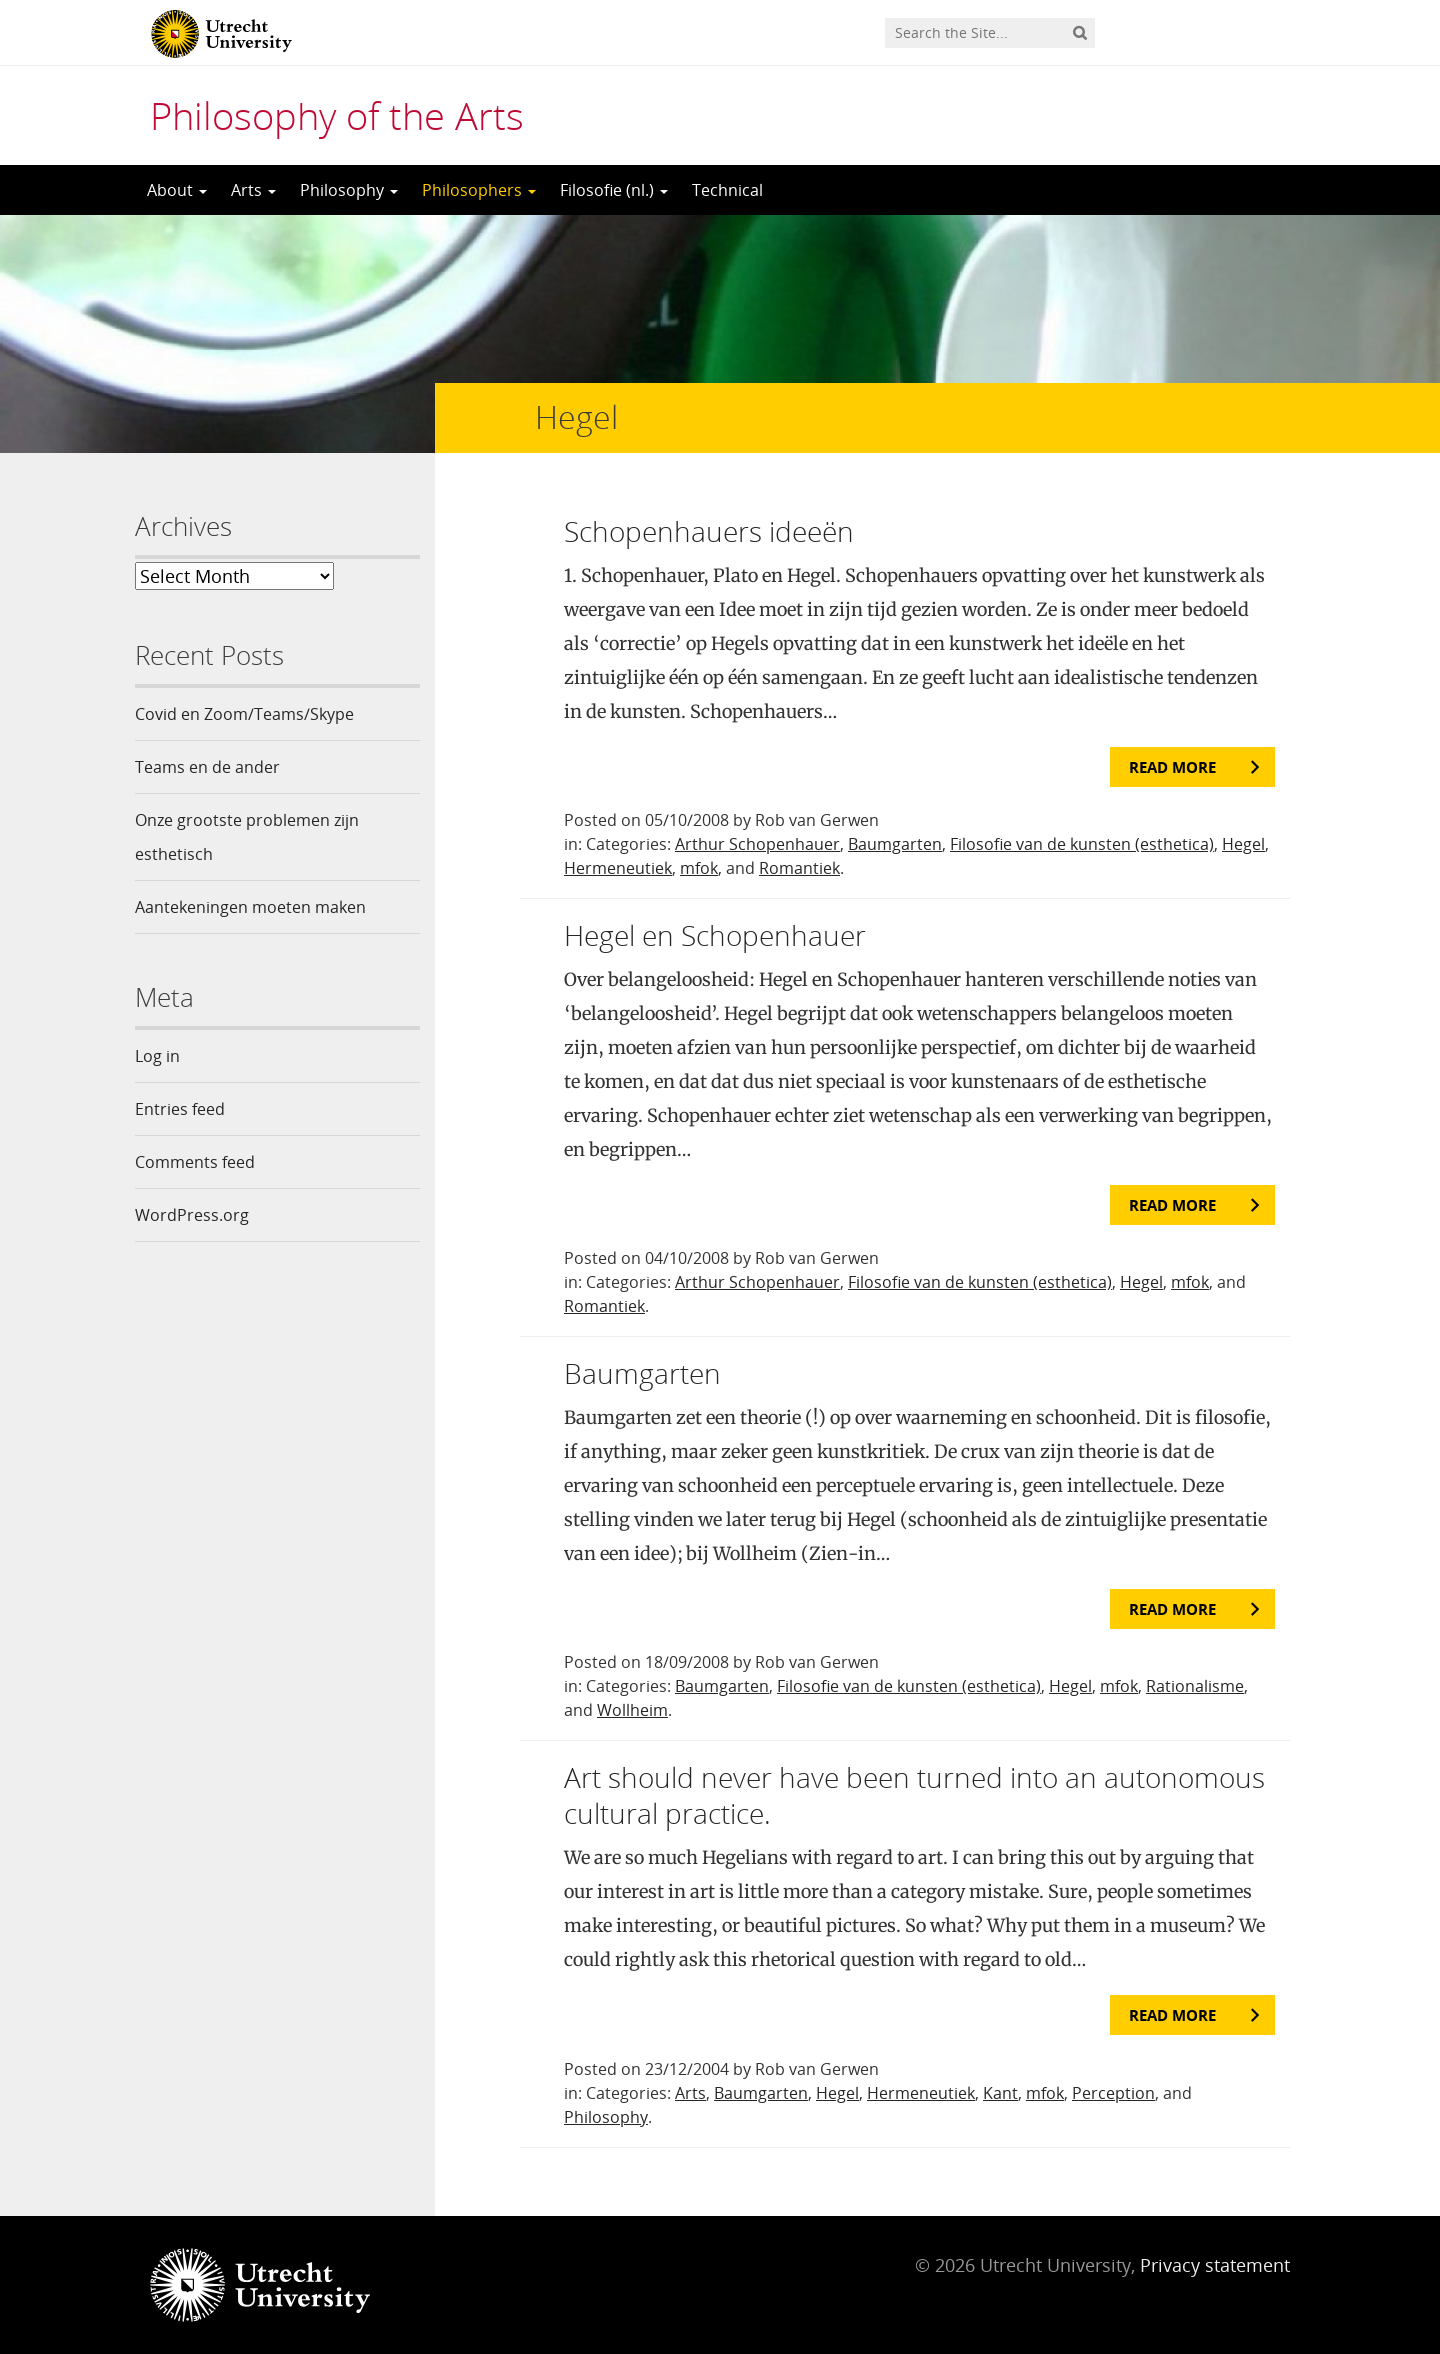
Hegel (1243, 844)
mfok (699, 868)
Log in (157, 1056)
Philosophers (479, 190)
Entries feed (180, 1109)
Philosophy (349, 190)
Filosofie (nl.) (614, 190)
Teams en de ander (207, 767)
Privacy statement (1215, 2265)
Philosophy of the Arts (337, 115)
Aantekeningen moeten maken (250, 907)
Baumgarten (895, 844)
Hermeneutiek (618, 868)
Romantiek (799, 868)
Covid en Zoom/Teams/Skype (244, 714)
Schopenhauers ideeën (709, 531)
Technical (727, 190)
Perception (1113, 2093)
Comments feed (195, 1162)
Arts (253, 190)
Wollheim (632, 1710)
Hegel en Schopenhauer (715, 935)
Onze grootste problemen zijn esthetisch (247, 837)
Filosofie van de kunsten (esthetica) (1082, 844)
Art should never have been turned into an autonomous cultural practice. (914, 1795)
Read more (1172, 767)
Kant (1000, 2093)
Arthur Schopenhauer (757, 844)
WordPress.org (192, 1215)
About (177, 190)
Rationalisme (1195, 1686)
